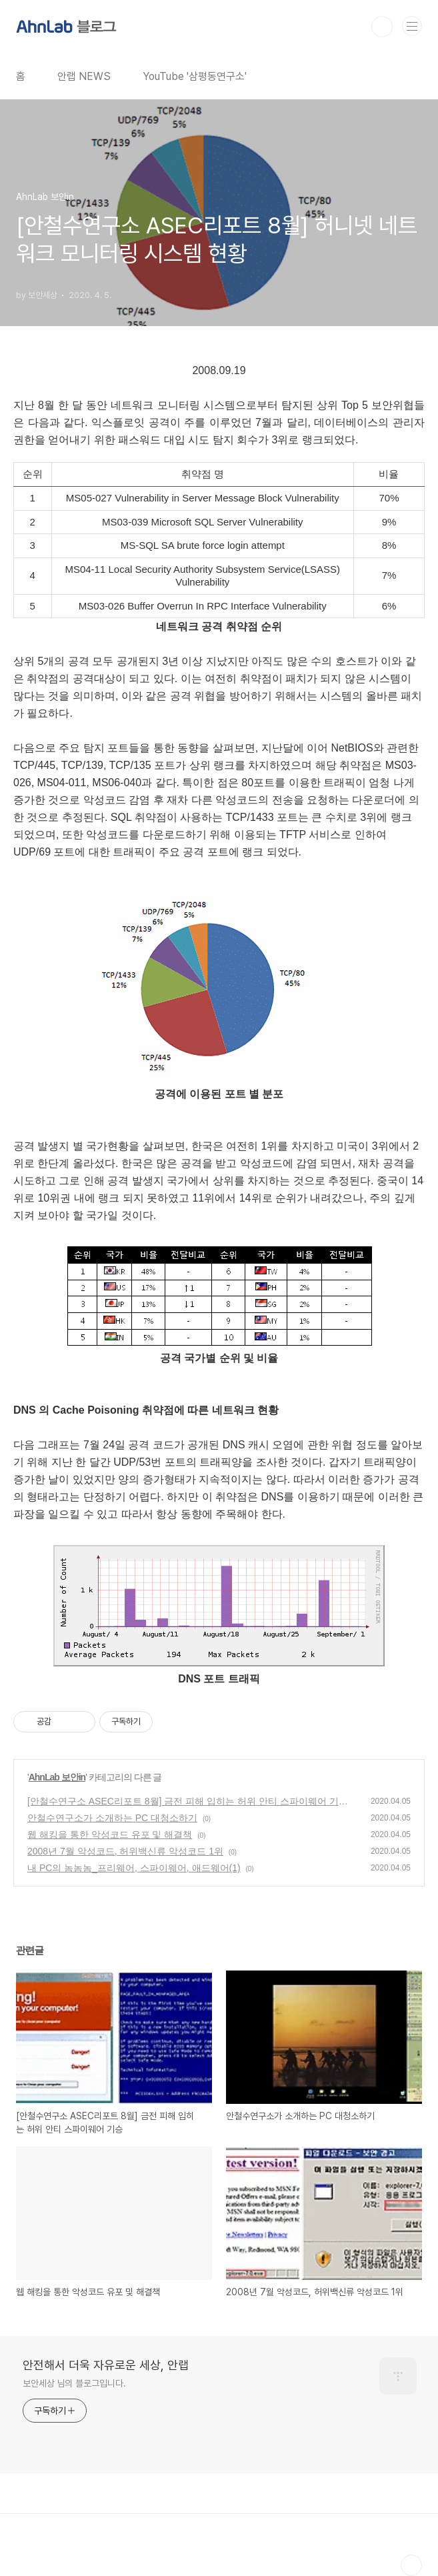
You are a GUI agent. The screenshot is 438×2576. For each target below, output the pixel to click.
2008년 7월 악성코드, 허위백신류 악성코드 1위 (125, 1851)
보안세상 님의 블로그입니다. (74, 2383)
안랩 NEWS (84, 76)
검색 (382, 27)
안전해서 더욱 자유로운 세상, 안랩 (106, 2365)
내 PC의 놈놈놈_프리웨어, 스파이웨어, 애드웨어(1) (134, 1867)
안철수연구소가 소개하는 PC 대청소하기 (112, 1817)
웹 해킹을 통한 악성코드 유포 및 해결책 (109, 1834)
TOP (411, 2565)
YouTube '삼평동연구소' (195, 76)
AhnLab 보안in (57, 1777)
